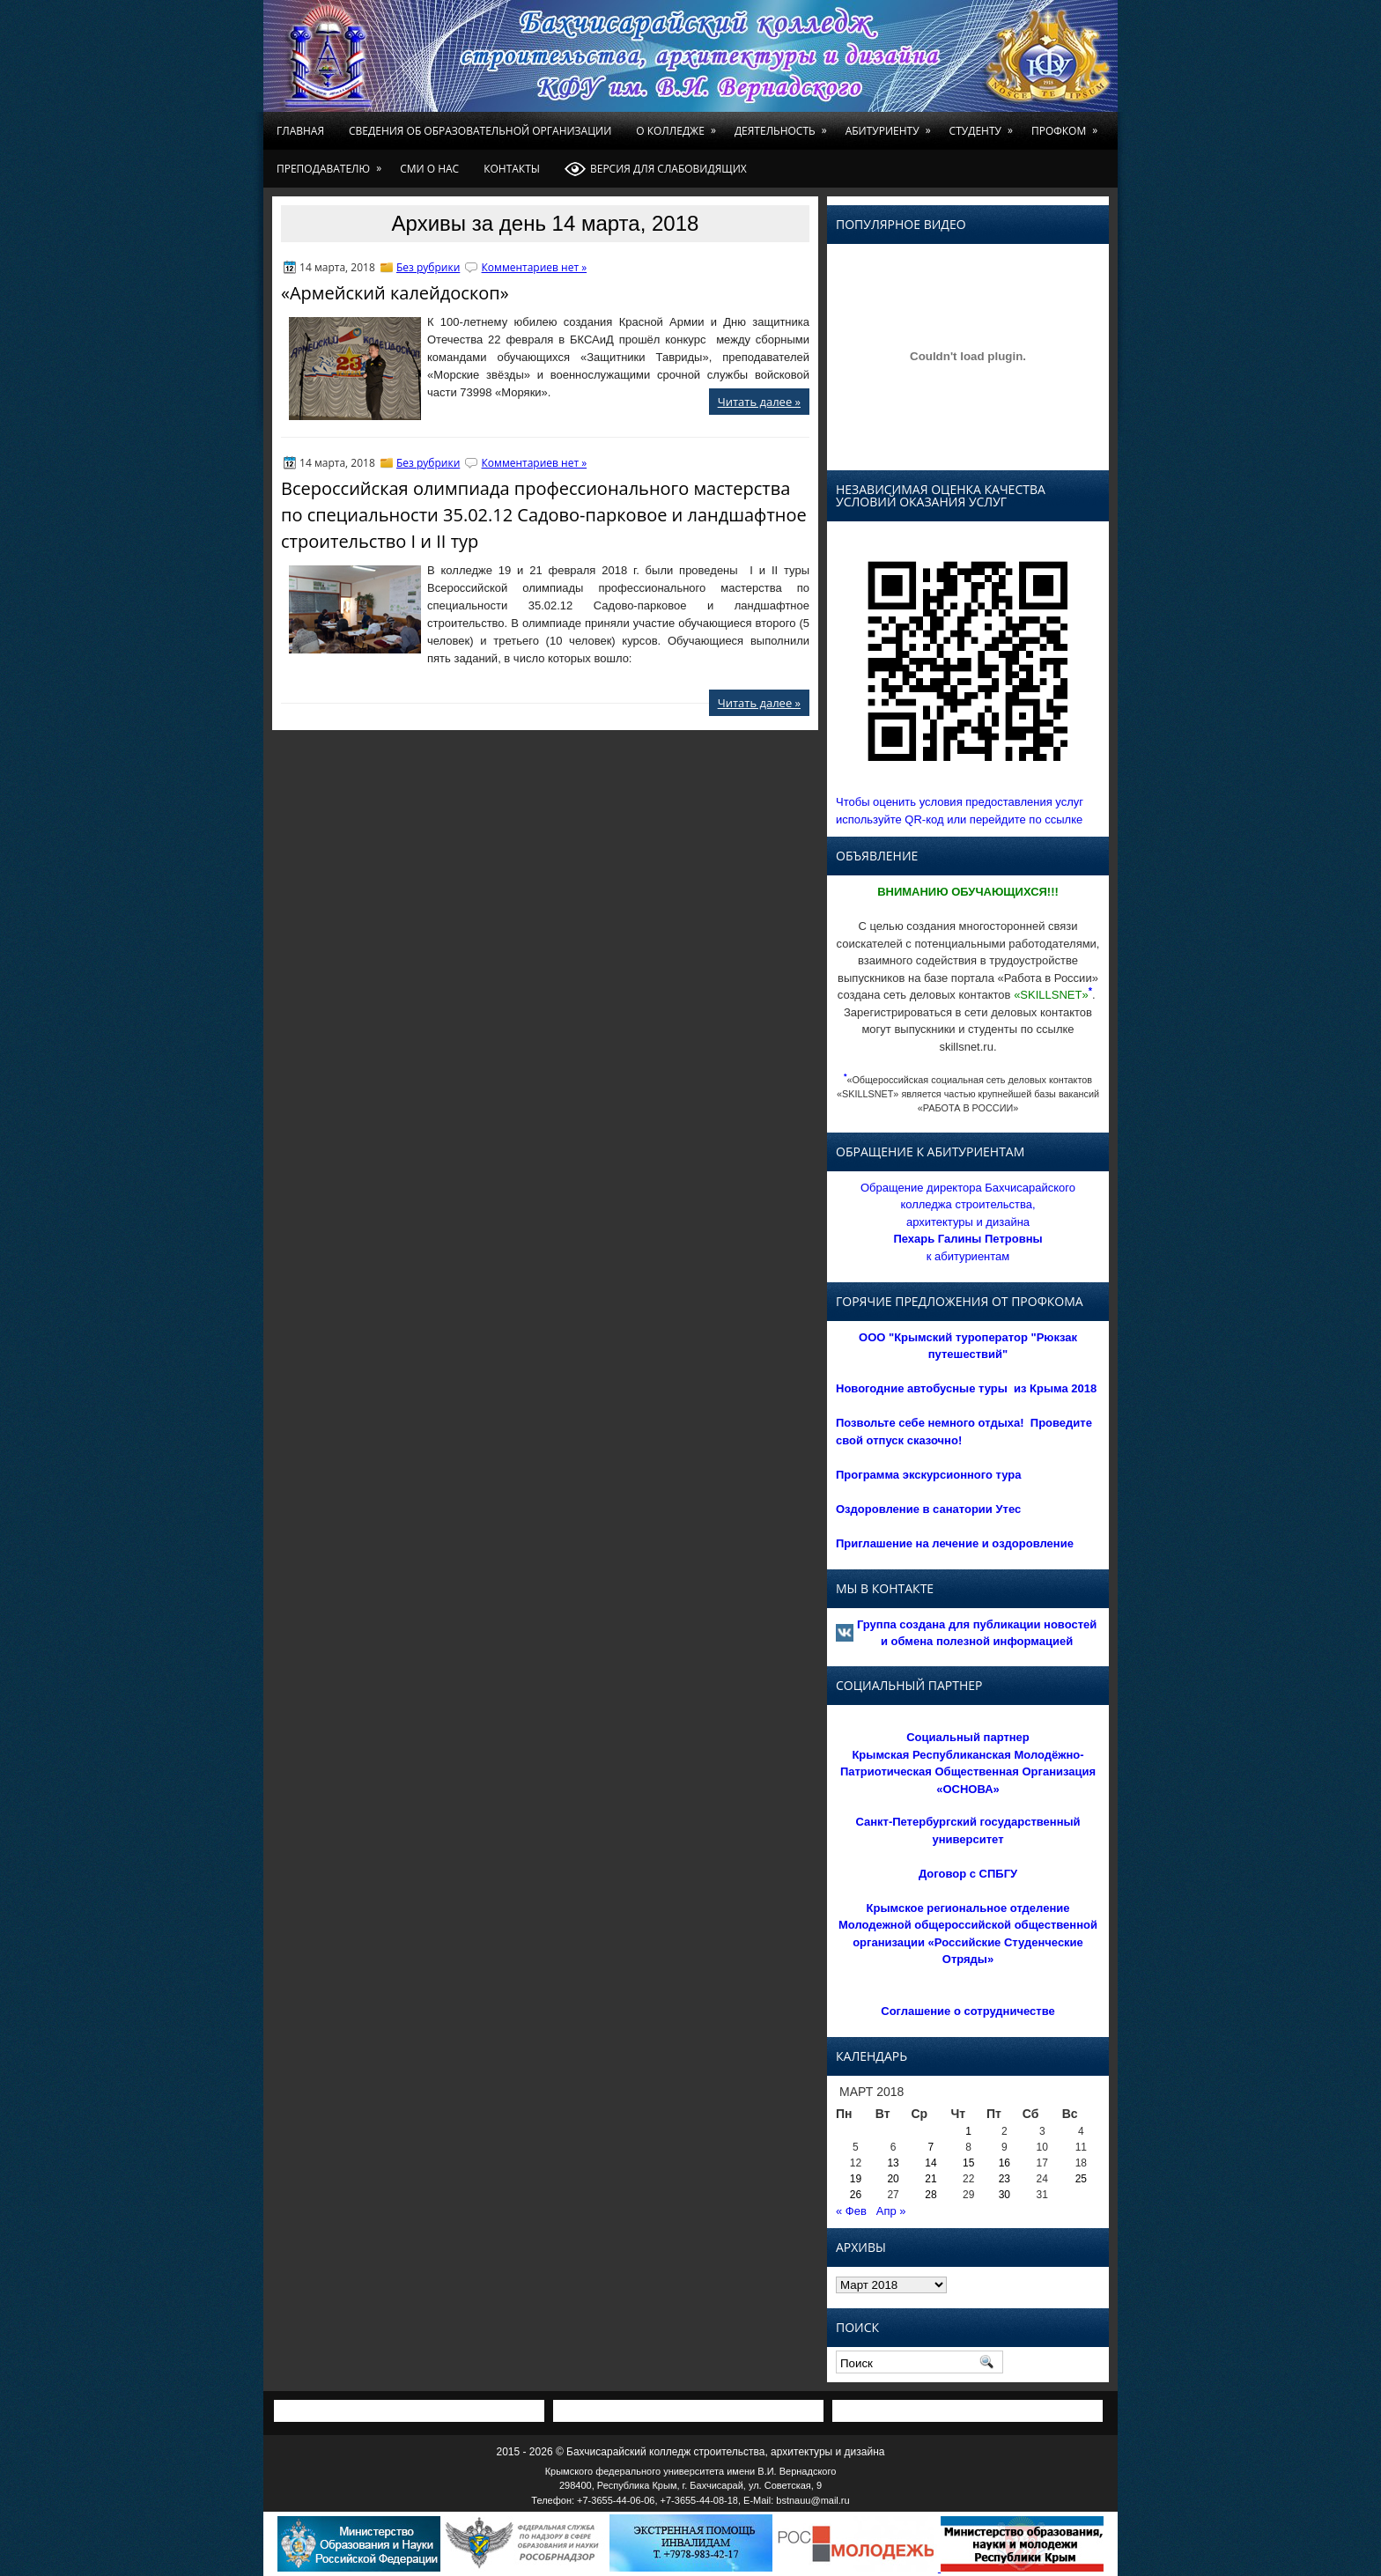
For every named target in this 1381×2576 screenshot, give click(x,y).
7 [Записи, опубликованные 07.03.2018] (931, 2147)
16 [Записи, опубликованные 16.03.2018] (1004, 2163)
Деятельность (784, 125)
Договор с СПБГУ (968, 1873)
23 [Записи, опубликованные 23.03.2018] (1004, 2179)
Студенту (984, 125)
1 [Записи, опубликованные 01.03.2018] (968, 2131)
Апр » (891, 2211)
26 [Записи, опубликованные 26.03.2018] (855, 2194)
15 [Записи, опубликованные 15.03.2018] (968, 2163)
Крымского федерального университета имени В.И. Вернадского (691, 2471)
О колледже (679, 125)
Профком (1067, 125)
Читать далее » (759, 402)
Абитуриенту (891, 125)
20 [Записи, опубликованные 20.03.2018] (892, 2179)
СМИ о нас (429, 168)
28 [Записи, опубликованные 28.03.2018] (930, 2194)
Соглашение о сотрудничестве (967, 2011)
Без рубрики (428, 267)
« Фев (851, 2211)
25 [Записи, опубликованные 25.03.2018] (1081, 2179)
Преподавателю (332, 163)
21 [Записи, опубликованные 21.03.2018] (930, 2179)
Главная (300, 130)
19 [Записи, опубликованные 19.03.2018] (855, 2179)
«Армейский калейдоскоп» (395, 293)
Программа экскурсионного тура (929, 1474)
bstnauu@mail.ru (812, 2500)
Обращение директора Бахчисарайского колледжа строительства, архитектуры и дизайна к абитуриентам (967, 1222)
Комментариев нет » (534, 267)
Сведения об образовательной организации (480, 130)
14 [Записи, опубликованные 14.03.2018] (930, 2163)
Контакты (512, 168)
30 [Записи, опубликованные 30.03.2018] (1004, 2194)
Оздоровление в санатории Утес (928, 1509)
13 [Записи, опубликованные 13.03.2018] (892, 2163)
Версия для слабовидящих (656, 169)
